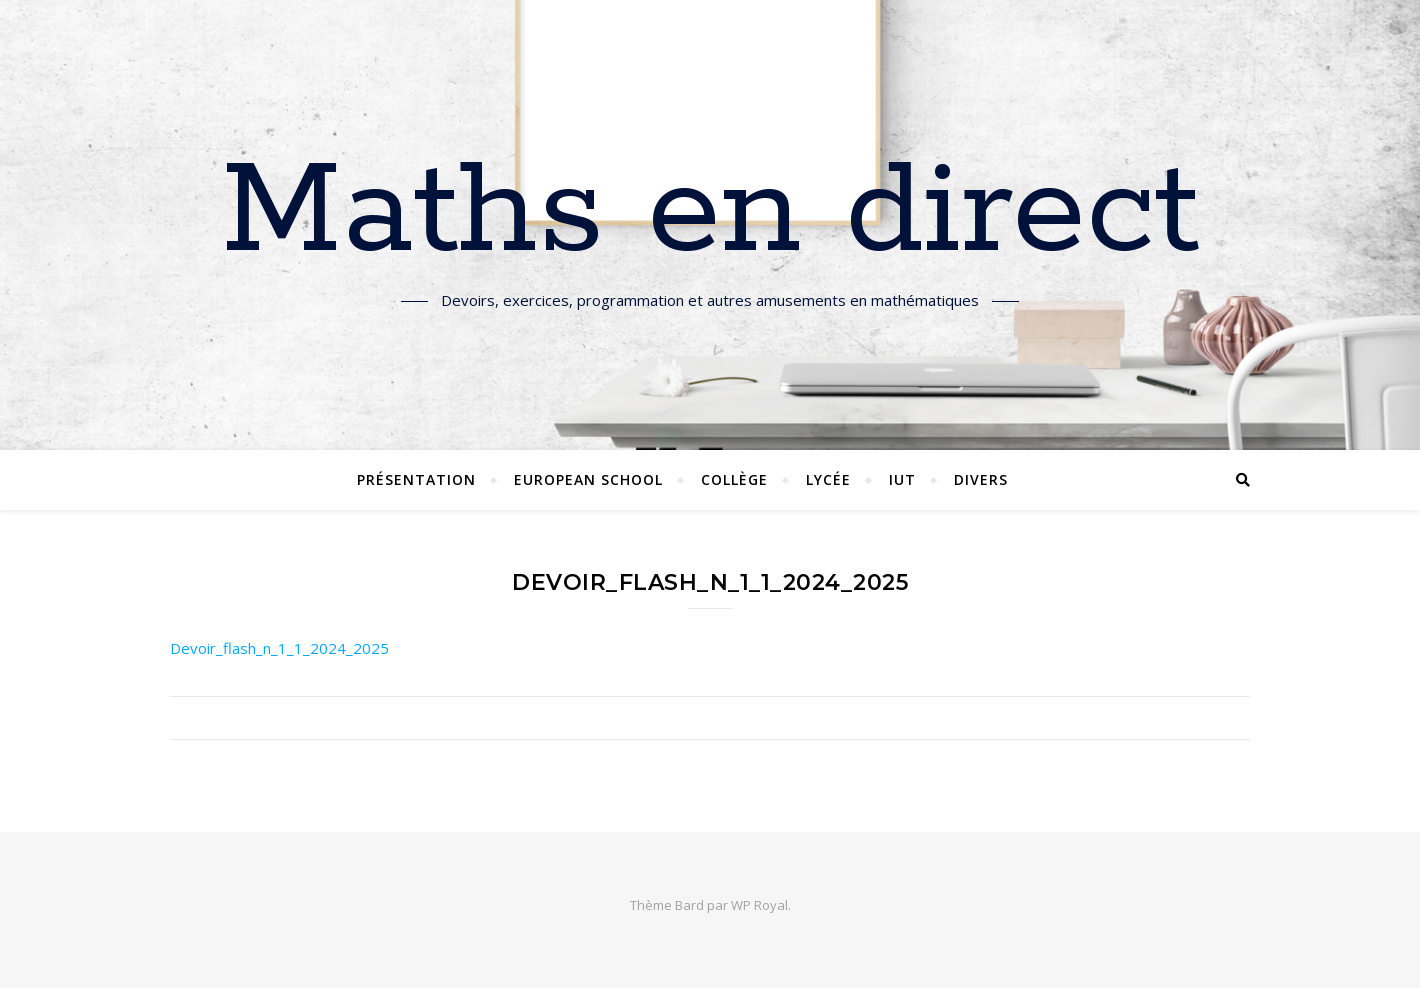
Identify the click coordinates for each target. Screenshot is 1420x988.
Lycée (828, 479)
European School (588, 479)
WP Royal (759, 905)
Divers (981, 479)
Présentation (416, 479)
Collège (734, 479)
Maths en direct (710, 213)
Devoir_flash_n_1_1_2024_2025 (279, 648)
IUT (902, 479)
